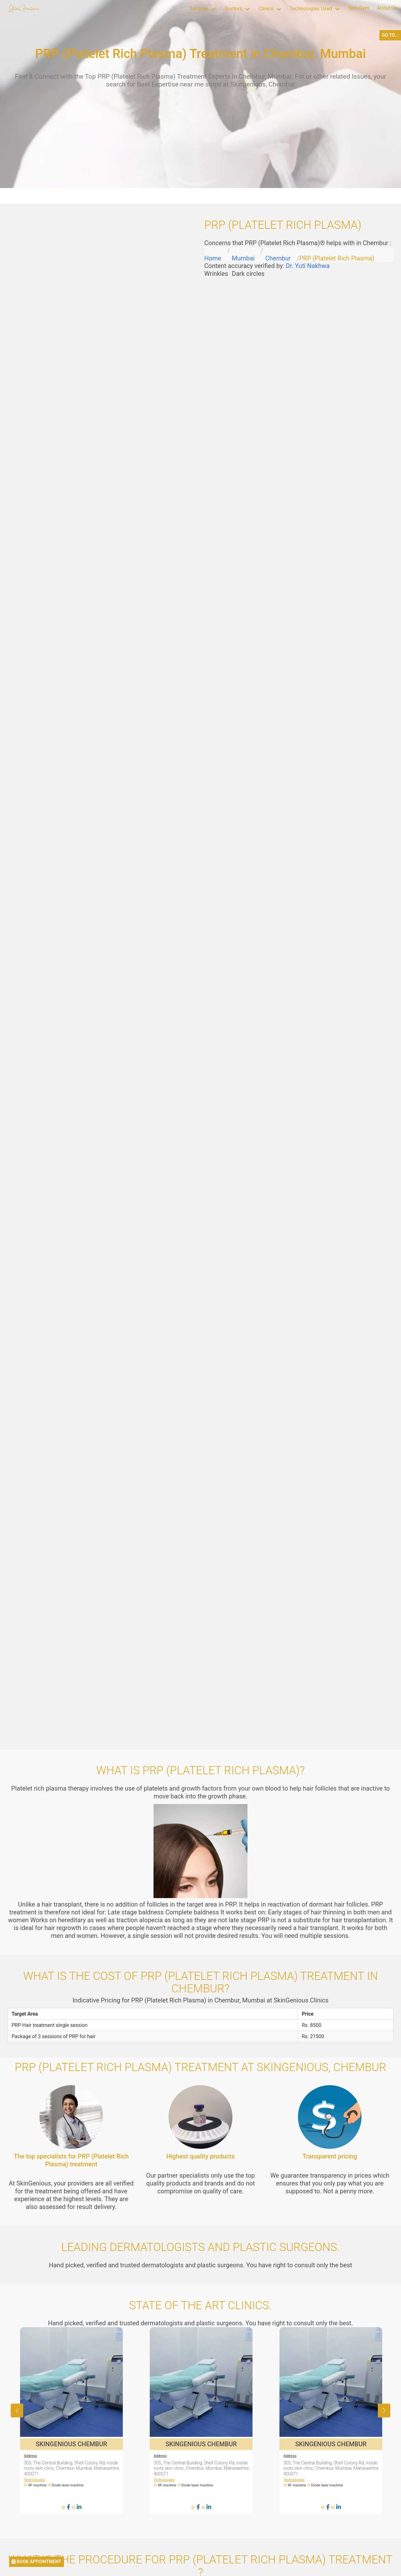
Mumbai (243, 258)
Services (199, 9)
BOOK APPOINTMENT (36, 2561)
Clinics (265, 9)
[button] (384, 2410)
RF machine (40, 2485)
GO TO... (390, 35)
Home (212, 258)
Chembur (278, 258)
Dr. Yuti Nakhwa (308, 266)
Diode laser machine (67, 2485)
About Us (387, 8)
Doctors (233, 9)
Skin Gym (358, 8)
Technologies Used (311, 9)
